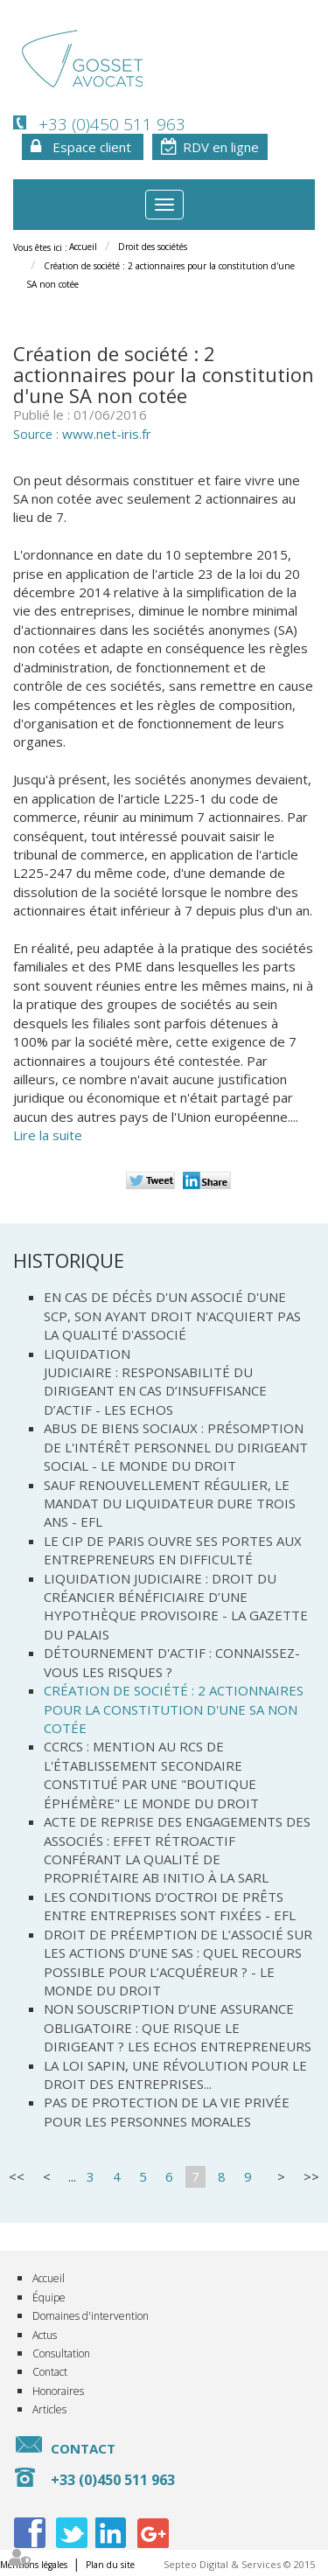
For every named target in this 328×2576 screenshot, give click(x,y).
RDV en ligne (221, 147)
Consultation (61, 2353)
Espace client (91, 147)
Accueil (83, 246)
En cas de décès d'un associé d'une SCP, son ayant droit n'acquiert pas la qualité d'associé (172, 1315)
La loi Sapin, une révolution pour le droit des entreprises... (175, 2074)
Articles (49, 2409)
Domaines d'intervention (90, 2315)
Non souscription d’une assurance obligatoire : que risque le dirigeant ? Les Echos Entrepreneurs (177, 2027)
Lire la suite (47, 1135)
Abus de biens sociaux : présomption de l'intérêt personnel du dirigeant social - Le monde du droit (176, 1446)
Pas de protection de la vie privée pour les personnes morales (167, 2111)
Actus (44, 2335)
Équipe (49, 2297)
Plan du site (110, 2565)
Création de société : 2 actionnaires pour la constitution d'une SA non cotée (174, 1709)
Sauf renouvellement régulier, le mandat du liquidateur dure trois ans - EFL (170, 1503)
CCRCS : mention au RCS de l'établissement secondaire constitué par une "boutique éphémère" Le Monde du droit (151, 1774)
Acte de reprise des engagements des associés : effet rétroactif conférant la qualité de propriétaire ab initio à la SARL (177, 1849)
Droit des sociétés (152, 246)
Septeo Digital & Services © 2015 (239, 2564)
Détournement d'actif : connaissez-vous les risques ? (172, 1662)
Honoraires (58, 2391)
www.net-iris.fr (106, 433)
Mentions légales (33, 2565)
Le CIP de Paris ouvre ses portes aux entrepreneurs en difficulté (173, 1550)
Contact (49, 2371)
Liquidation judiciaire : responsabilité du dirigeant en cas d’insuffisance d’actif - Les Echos (155, 1381)
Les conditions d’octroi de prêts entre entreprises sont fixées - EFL (170, 1906)
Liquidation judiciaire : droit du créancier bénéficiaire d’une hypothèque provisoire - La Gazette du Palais (176, 1606)
